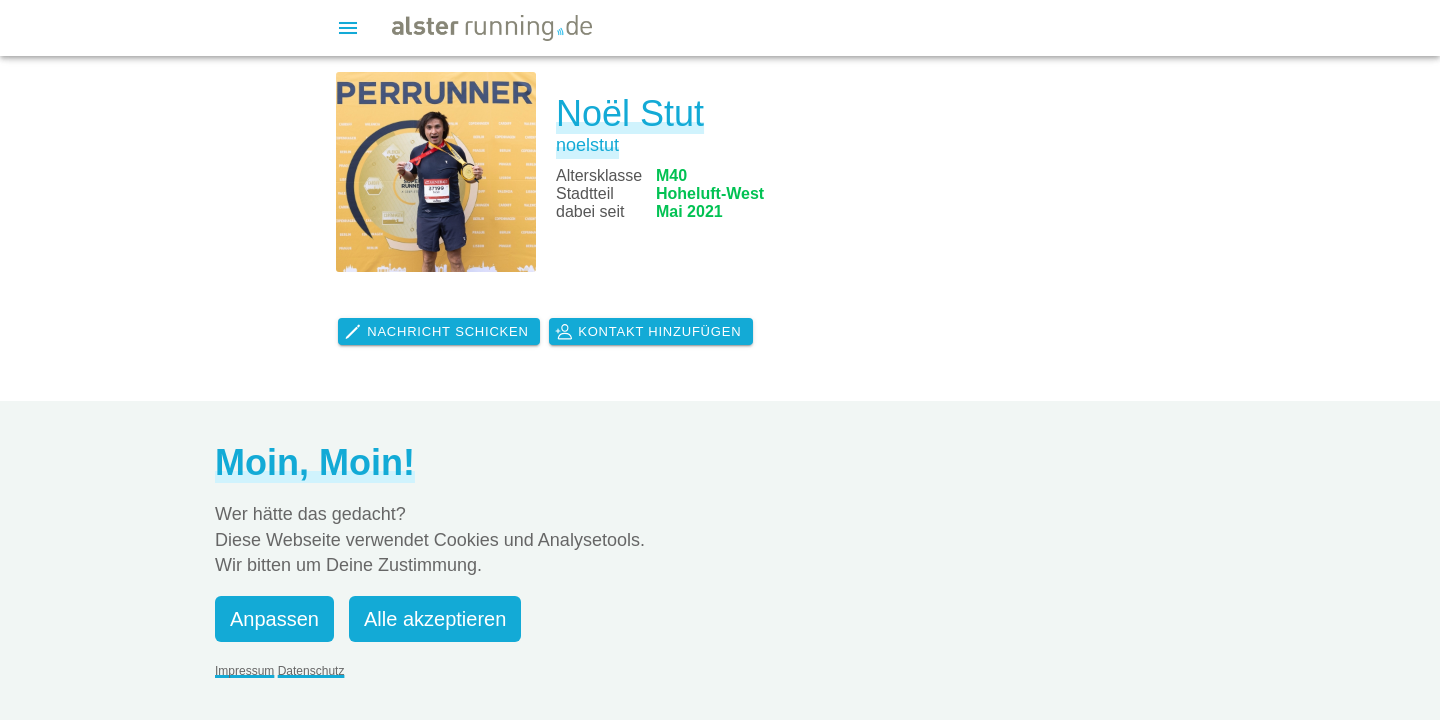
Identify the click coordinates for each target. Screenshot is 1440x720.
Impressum (244, 671)
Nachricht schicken (436, 332)
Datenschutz (311, 671)
